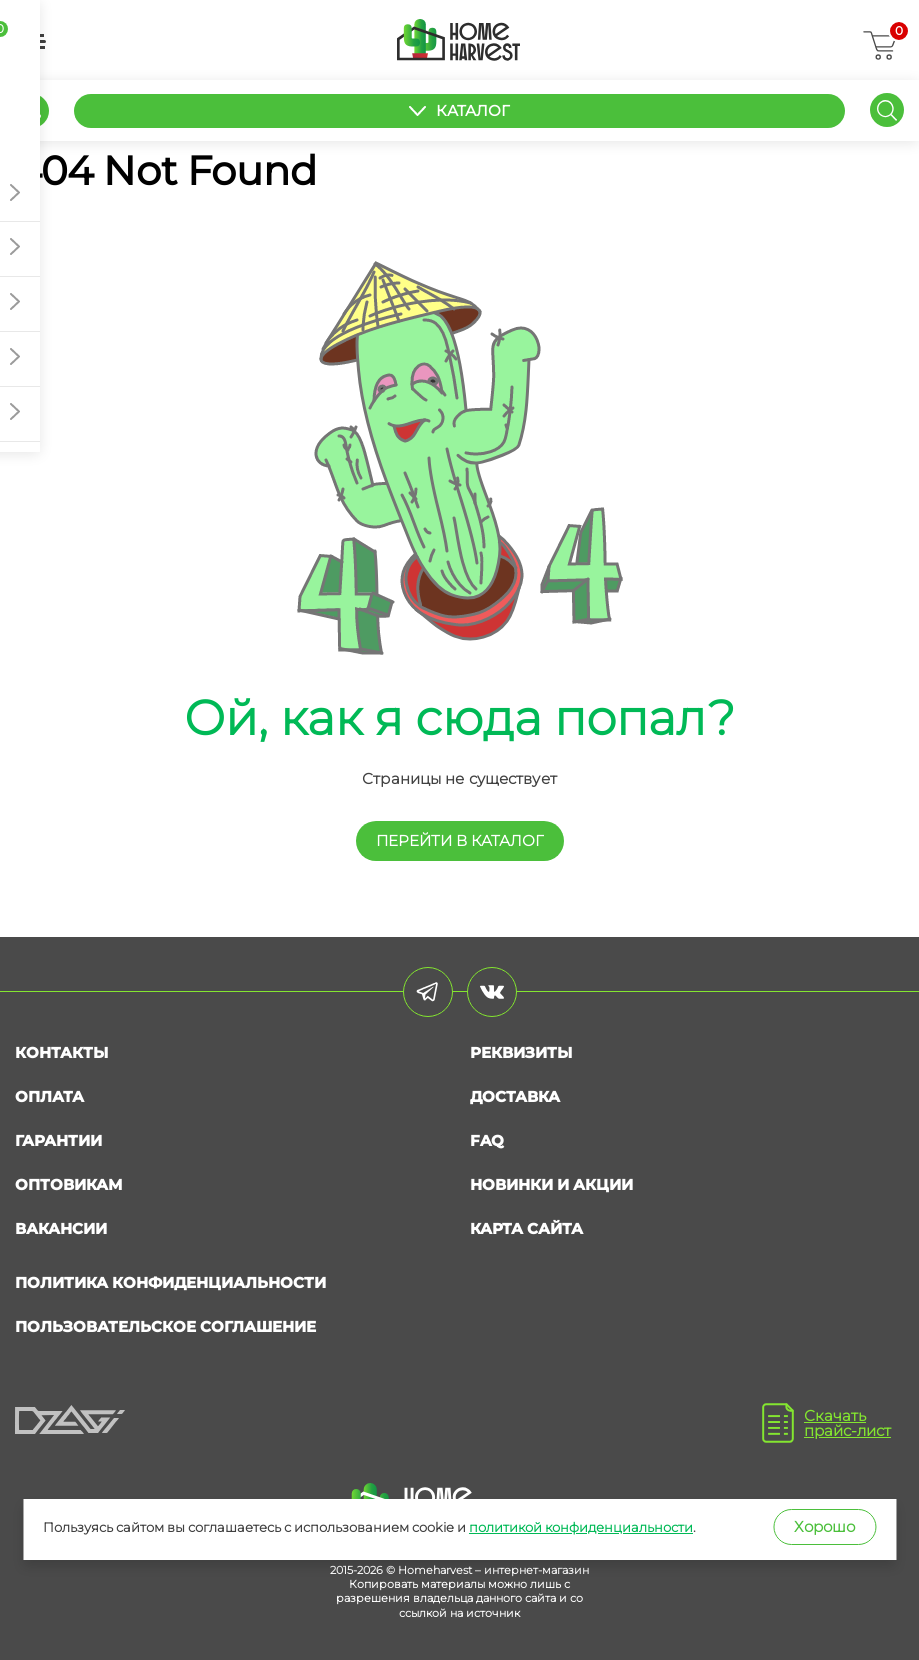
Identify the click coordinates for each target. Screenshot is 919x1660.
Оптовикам (68, 1184)
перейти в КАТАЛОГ (460, 840)
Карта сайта (526, 1228)
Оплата (49, 1096)
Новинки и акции (551, 1184)
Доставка (515, 1096)
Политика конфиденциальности (170, 1282)
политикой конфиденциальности (581, 1527)
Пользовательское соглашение (165, 1326)
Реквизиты (521, 1052)
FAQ (487, 1140)
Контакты (61, 1052)
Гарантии (58, 1140)
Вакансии (61, 1228)
